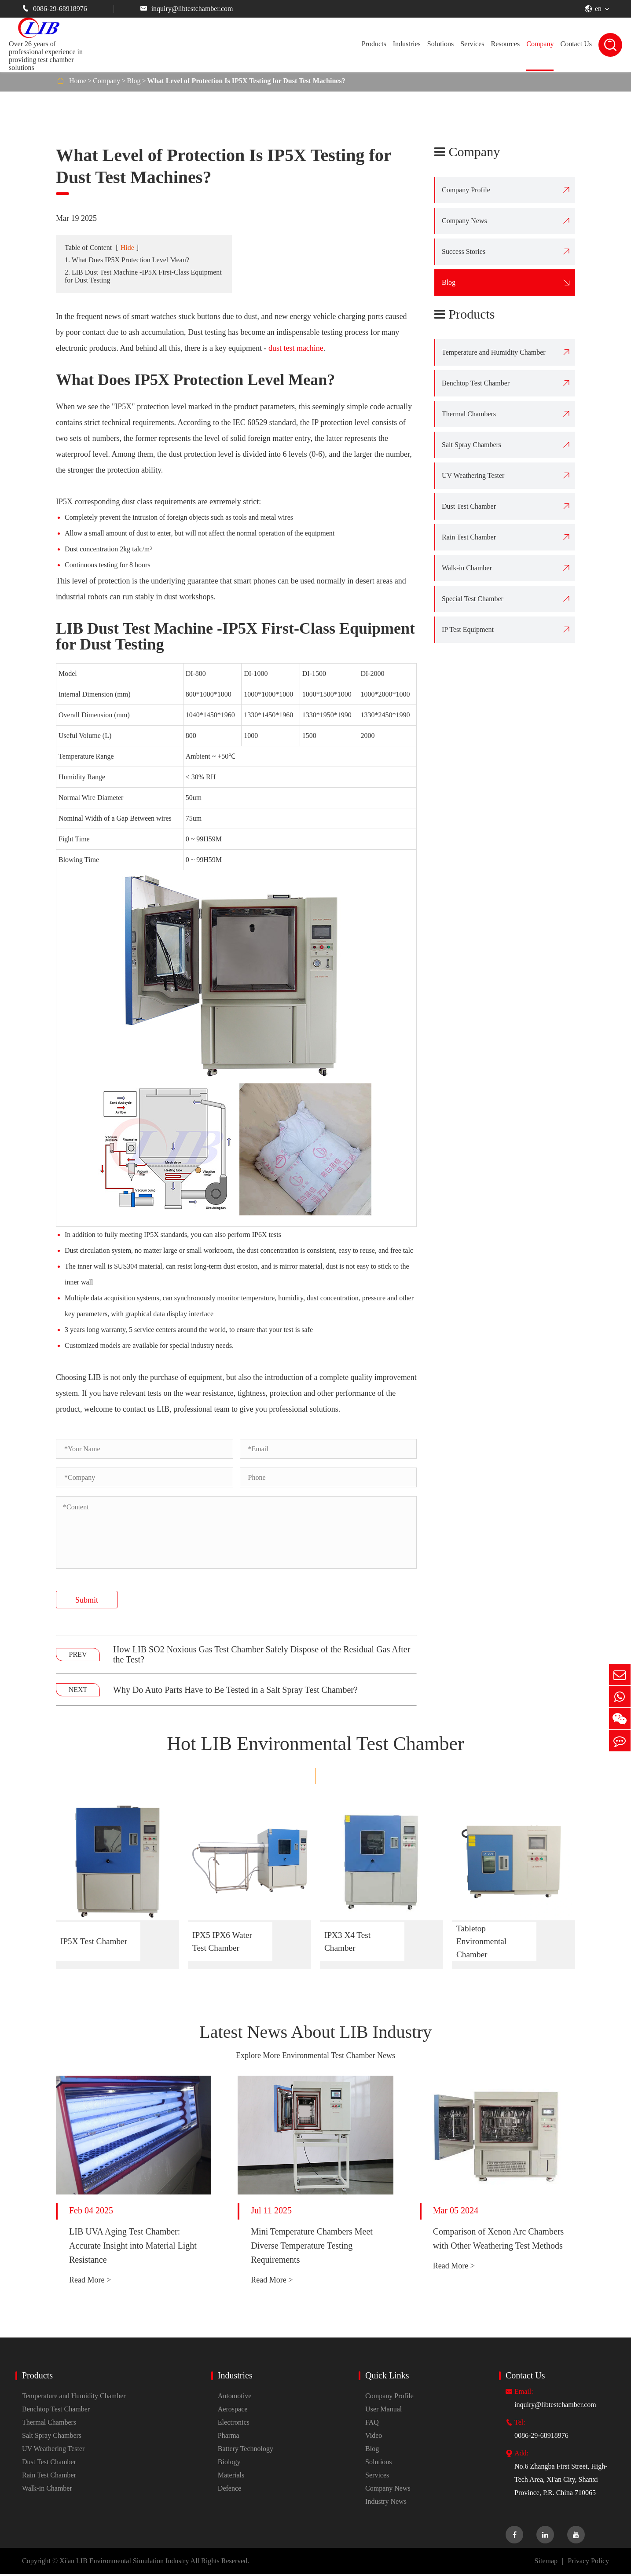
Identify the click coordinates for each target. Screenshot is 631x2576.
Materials (231, 2477)
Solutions (440, 44)
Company (540, 44)
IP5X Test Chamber (95, 1941)
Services (472, 44)
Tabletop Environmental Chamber (482, 1942)
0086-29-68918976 (54, 8)
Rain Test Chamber (469, 537)
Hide (127, 247)
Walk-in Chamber (467, 568)
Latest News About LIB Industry (316, 2033)
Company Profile (466, 190)
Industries (407, 44)
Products (374, 44)
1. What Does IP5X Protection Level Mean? (127, 260)
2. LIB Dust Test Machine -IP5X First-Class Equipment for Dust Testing (143, 276)
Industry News (386, 2503)
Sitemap (546, 2562)
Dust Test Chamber (469, 506)
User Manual (383, 2411)
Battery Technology (245, 2450)
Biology (229, 2463)
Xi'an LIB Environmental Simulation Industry (124, 2562)
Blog (133, 80)
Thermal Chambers (469, 414)
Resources (505, 44)
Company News (464, 220)
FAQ (372, 2424)
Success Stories (463, 251)
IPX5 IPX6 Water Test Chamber (223, 1941)
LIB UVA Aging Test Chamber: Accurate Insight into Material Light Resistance (133, 2247)
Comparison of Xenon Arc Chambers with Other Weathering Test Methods (498, 2240)
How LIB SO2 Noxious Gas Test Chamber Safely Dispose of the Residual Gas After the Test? (261, 1654)
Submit (86, 1600)
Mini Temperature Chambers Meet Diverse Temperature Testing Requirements (311, 2247)
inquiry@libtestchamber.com (186, 8)
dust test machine (295, 348)
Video (373, 2437)
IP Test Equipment (468, 629)
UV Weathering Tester (473, 475)
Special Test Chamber (472, 598)
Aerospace (233, 2411)
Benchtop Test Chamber (476, 383)
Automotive (234, 2397)
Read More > (90, 2281)
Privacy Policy (588, 2562)
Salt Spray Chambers (471, 444)
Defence (229, 2490)
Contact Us (576, 44)
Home (77, 80)
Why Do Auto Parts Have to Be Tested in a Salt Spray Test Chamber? (235, 1690)
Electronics (233, 2424)
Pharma (228, 2437)
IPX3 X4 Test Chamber (348, 1941)
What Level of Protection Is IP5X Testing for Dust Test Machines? (246, 80)
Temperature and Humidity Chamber (494, 352)
